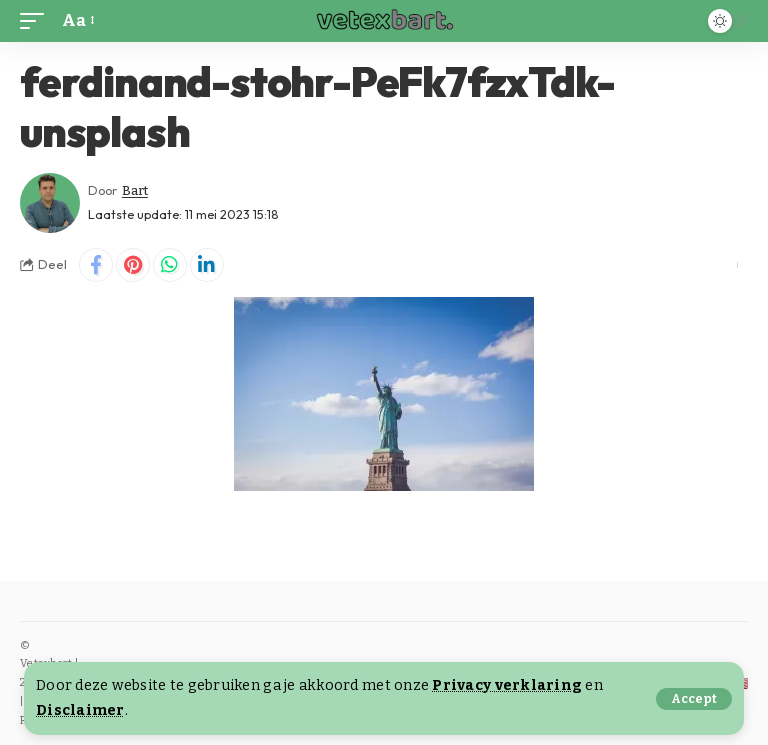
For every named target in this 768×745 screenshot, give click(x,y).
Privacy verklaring (507, 685)
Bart (135, 190)
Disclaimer (80, 710)
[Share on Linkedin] (207, 265)
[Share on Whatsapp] (170, 265)
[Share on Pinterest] (133, 265)
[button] (694, 699)
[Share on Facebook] (96, 265)
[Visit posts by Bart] (50, 203)
